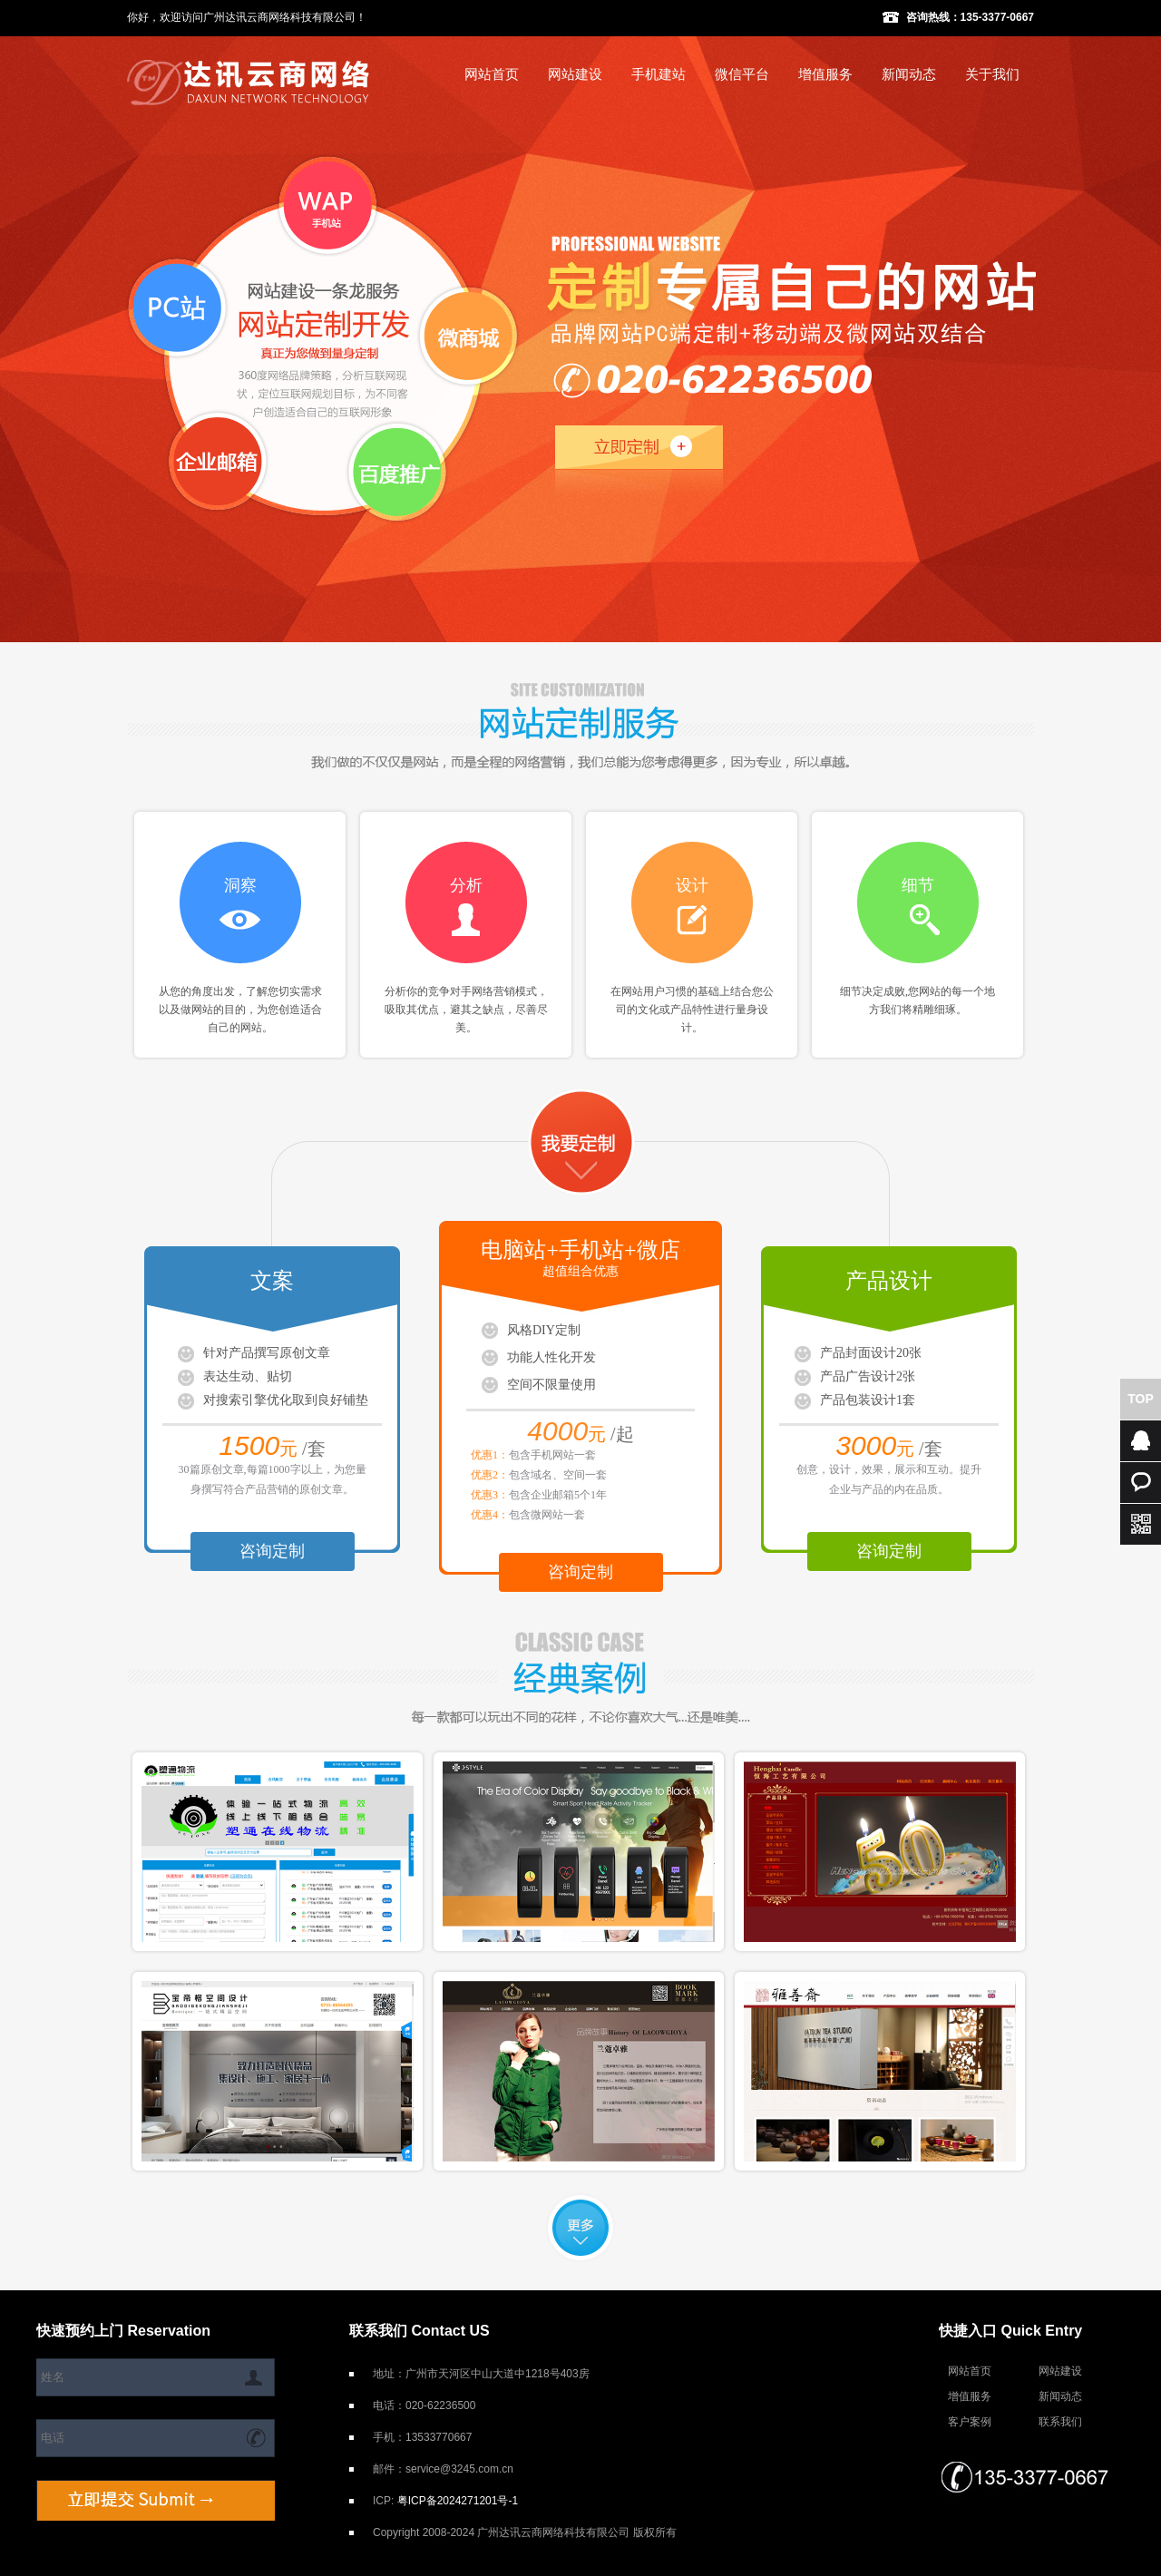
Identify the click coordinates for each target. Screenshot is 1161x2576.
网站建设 (575, 74)
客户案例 (969, 2421)
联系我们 (1060, 2421)
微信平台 (742, 74)
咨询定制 (272, 1551)
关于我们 (992, 74)
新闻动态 (909, 74)
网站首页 (491, 74)
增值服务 (825, 74)
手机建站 (658, 74)
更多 (580, 2227)
